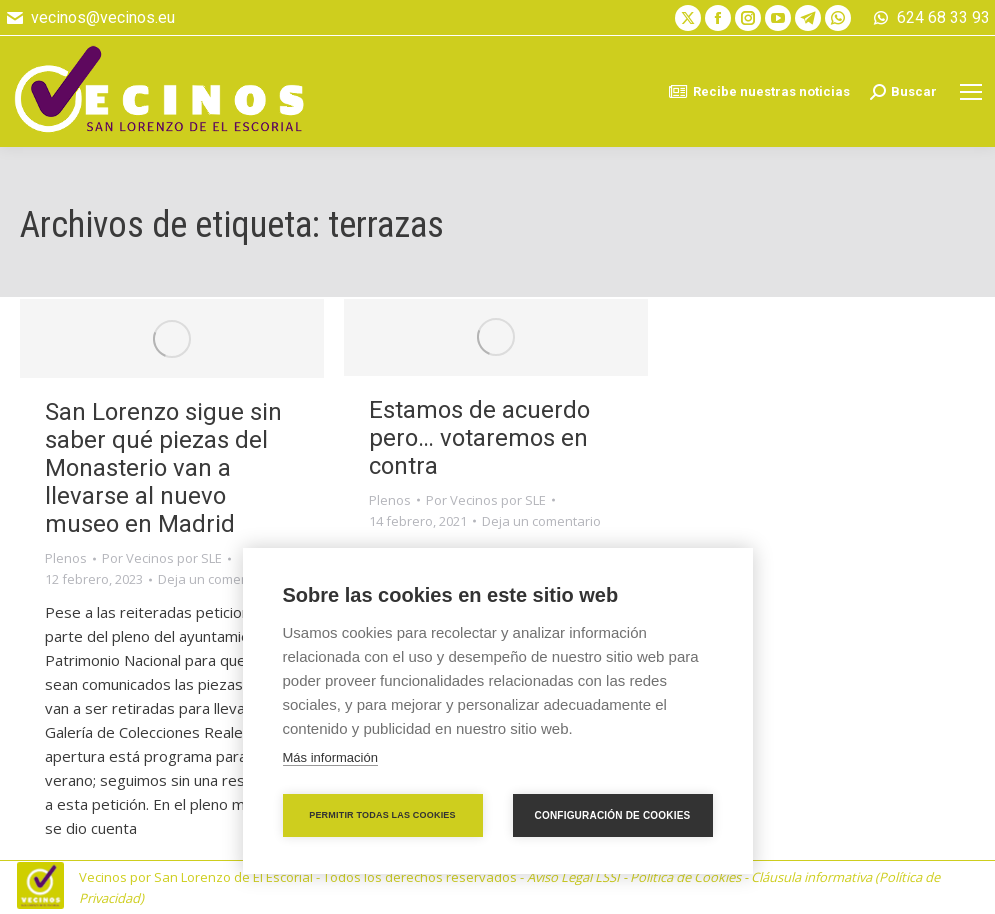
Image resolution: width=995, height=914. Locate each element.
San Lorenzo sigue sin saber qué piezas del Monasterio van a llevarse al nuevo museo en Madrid (163, 468)
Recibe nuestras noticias (759, 92)
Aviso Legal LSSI (573, 877)
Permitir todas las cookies (382, 815)
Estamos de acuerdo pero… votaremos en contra (479, 438)
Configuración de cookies (613, 815)
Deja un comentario (217, 579)
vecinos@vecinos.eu (90, 18)
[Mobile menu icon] (971, 92)
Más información (330, 757)
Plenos (66, 558)
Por (162, 558)
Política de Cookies (685, 877)
